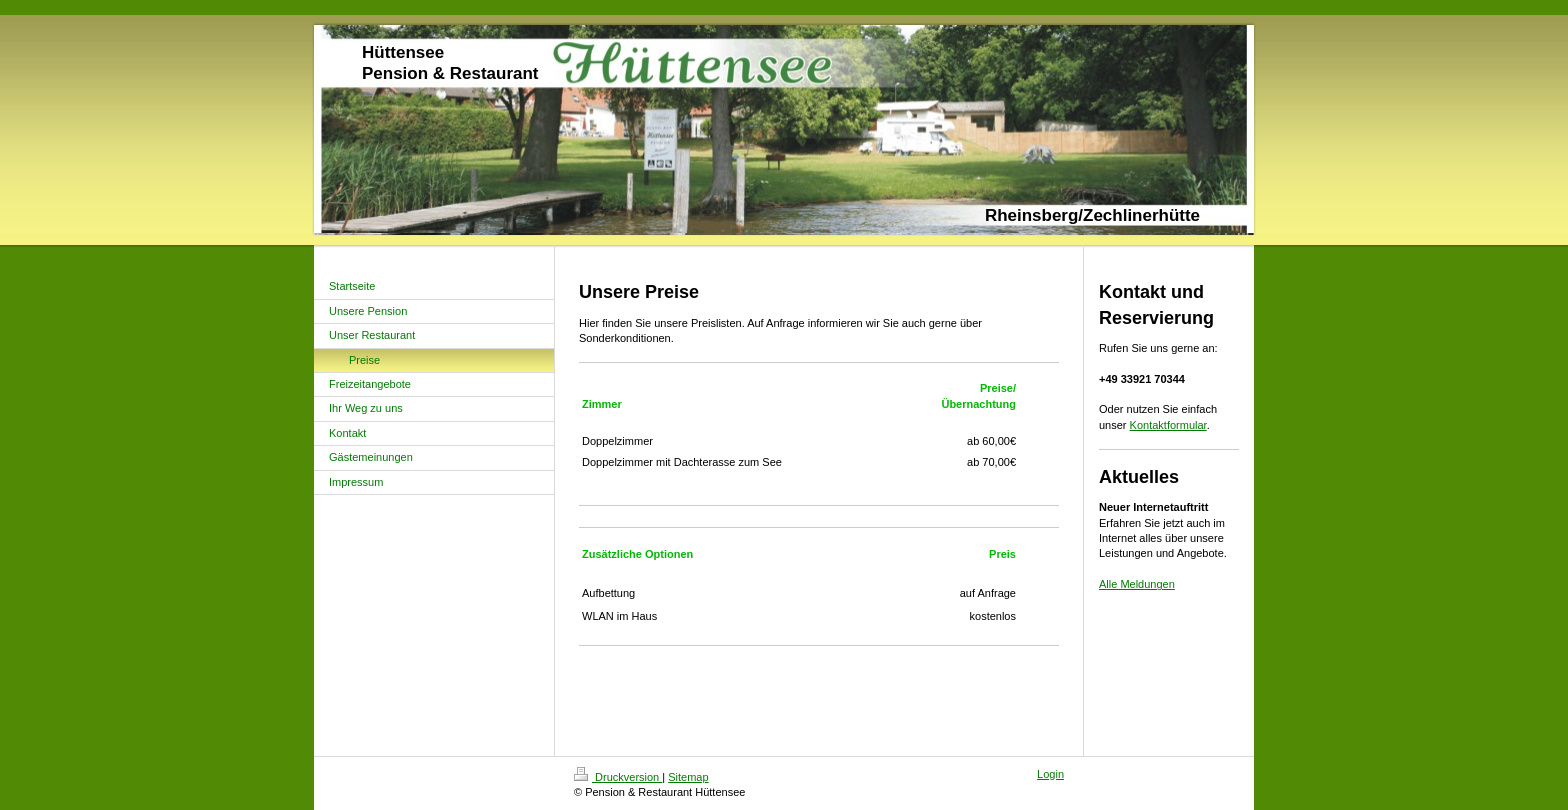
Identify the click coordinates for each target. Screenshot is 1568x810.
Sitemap (688, 777)
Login (1050, 774)
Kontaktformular (1168, 425)
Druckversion (618, 777)
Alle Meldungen (1137, 584)
